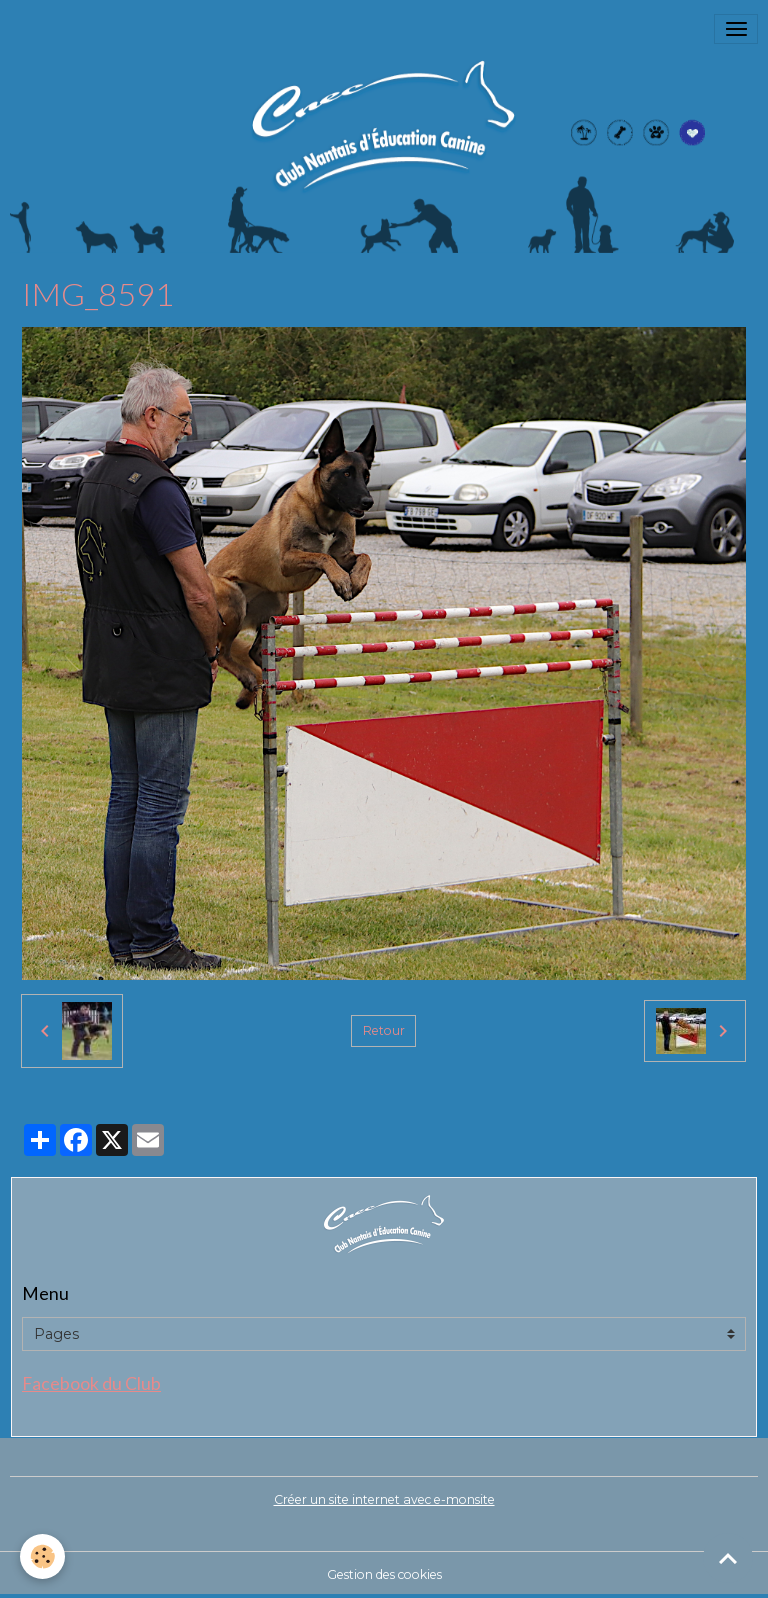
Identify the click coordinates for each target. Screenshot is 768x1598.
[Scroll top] (728, 1558)
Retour (384, 1030)
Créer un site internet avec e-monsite (384, 1499)
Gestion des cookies (384, 1574)
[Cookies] (42, 1556)
